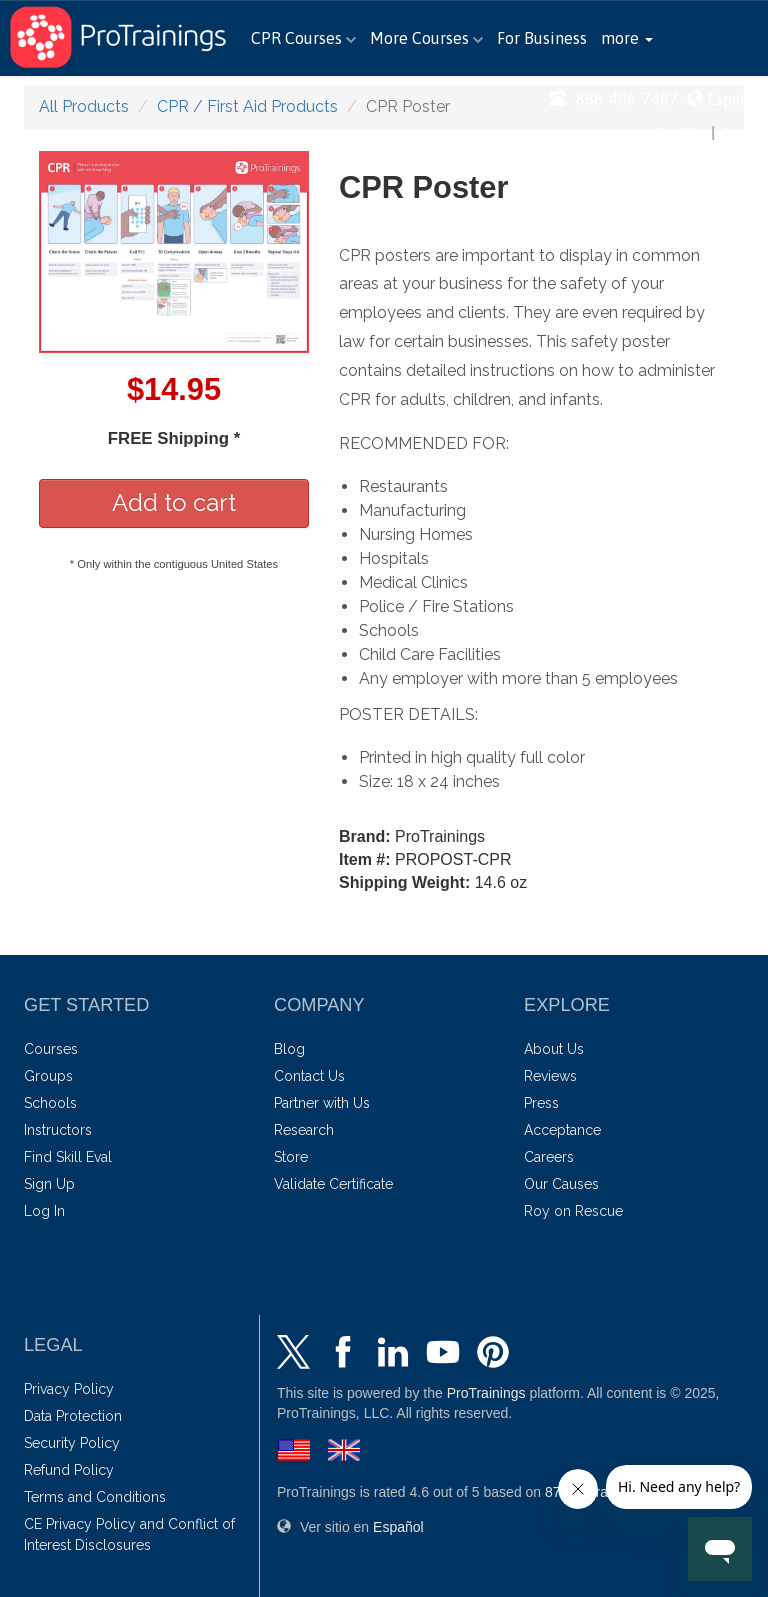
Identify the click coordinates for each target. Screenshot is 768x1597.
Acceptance (562, 1130)
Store (291, 1157)
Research (304, 1130)
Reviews (550, 1076)
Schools (50, 1103)
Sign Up (677, 132)
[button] (627, 38)
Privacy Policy (69, 1389)
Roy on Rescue (573, 1211)
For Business (542, 38)
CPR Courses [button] (303, 38)
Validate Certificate (333, 1184)
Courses (51, 1049)
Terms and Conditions (95, 1497)
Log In (744, 132)
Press (541, 1103)
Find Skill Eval (68, 1157)
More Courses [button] (426, 38)
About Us (554, 1049)
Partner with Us (322, 1103)
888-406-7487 (614, 99)
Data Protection (73, 1416)
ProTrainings (486, 1393)
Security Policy (72, 1443)
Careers (549, 1157)
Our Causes (561, 1184)
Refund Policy (69, 1470)
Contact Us (309, 1076)
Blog (289, 1049)
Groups (48, 1076)
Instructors (58, 1130)
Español (735, 99)
